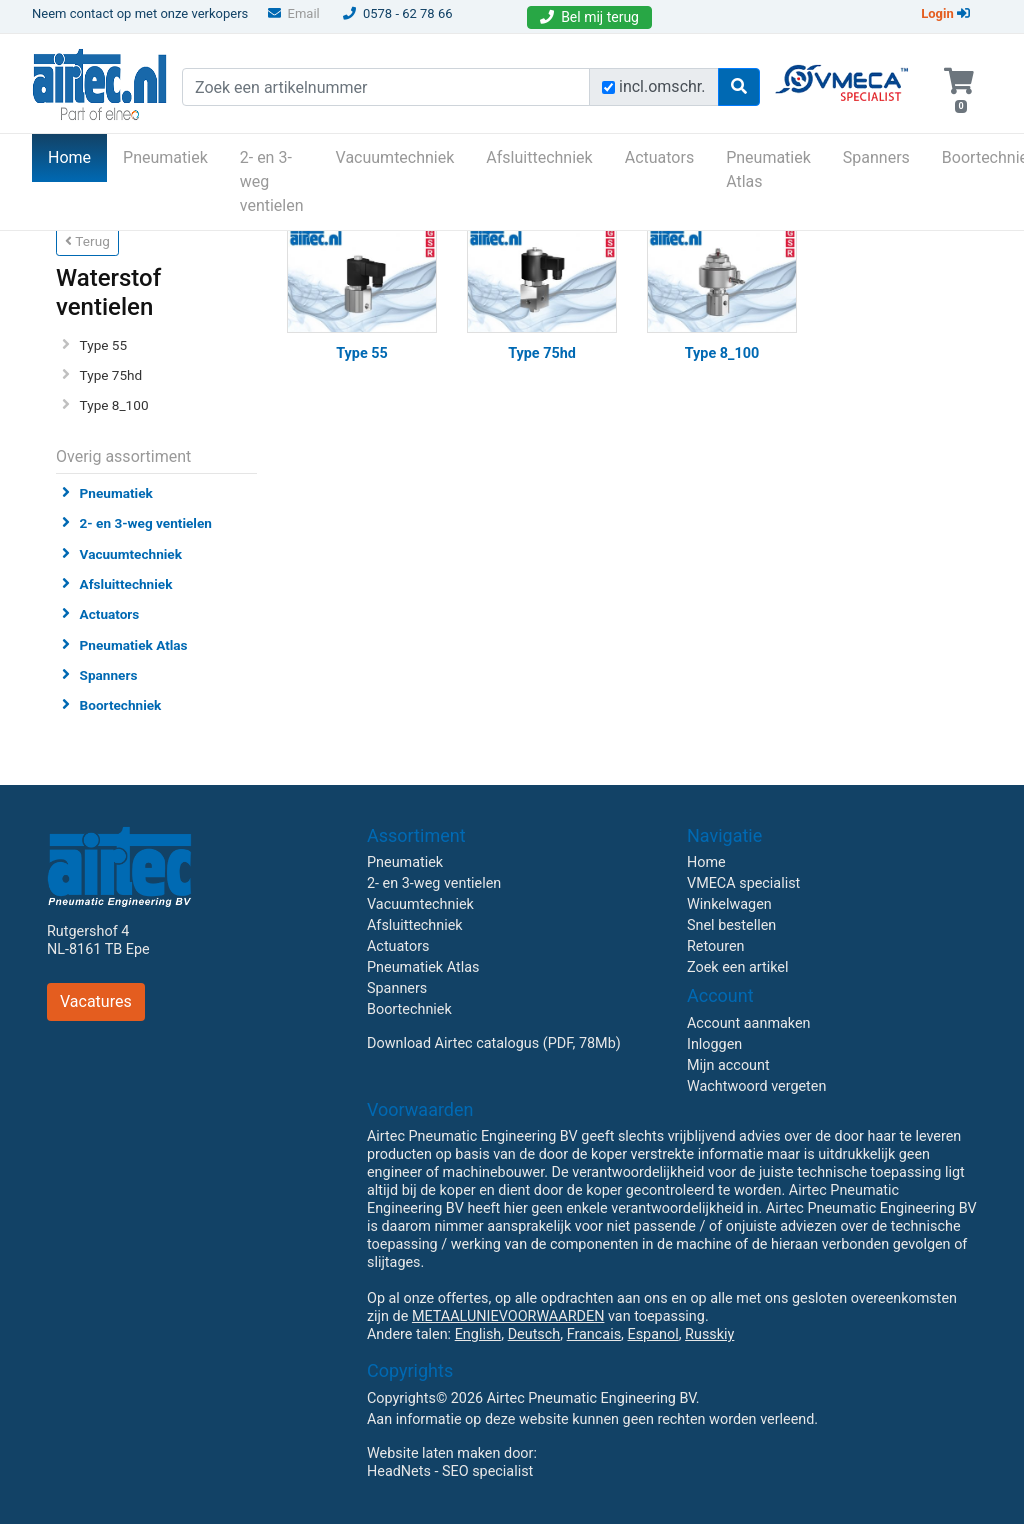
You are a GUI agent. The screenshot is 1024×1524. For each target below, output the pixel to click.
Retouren (716, 946)
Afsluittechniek (539, 157)
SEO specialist (487, 1471)
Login (945, 13)
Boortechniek (121, 705)
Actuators (659, 157)
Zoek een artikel (738, 967)
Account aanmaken (749, 1023)
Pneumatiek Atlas (768, 169)
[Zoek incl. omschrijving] (608, 87)
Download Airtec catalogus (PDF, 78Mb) (494, 1043)
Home (77, 156)
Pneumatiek (165, 157)
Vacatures (96, 1001)
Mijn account (728, 1065)
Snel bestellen (731, 925)
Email (294, 13)
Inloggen (714, 1044)
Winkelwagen (729, 904)
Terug (87, 241)
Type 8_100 (114, 405)
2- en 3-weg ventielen (272, 181)
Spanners (876, 157)
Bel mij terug (589, 17)
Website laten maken (433, 1453)
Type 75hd (111, 375)
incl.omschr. (662, 86)
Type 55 (104, 345)
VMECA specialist (743, 883)
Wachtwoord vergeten (756, 1086)
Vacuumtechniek (395, 157)
